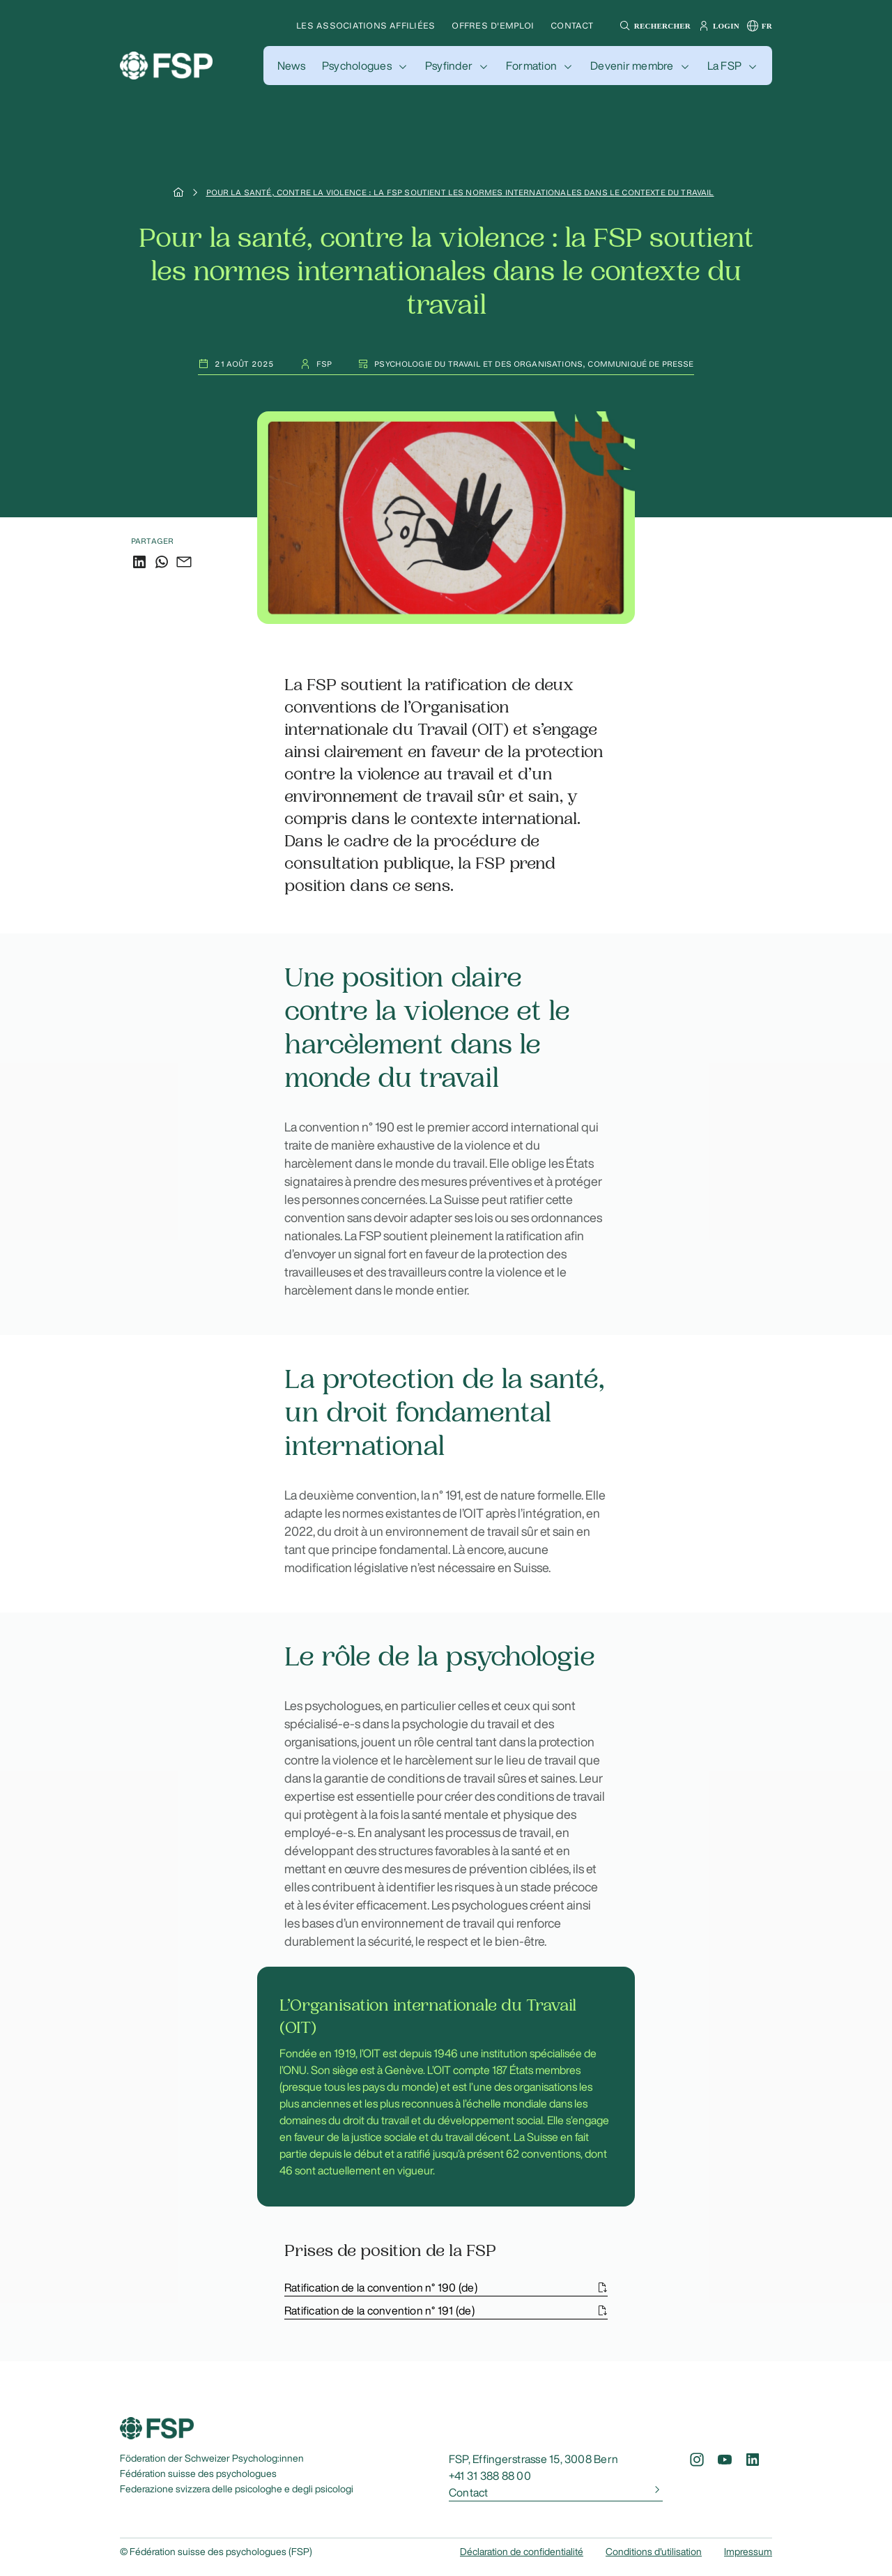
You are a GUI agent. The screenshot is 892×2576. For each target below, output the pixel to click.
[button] (653, 26)
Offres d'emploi (493, 25)
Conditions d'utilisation (654, 2551)
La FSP (724, 65)
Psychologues (357, 65)
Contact (572, 25)
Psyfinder (448, 65)
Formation (531, 65)
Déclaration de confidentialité (521, 2551)
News (291, 65)
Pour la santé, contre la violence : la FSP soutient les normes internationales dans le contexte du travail (460, 192)
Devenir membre (631, 65)
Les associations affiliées (365, 25)
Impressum (748, 2551)
